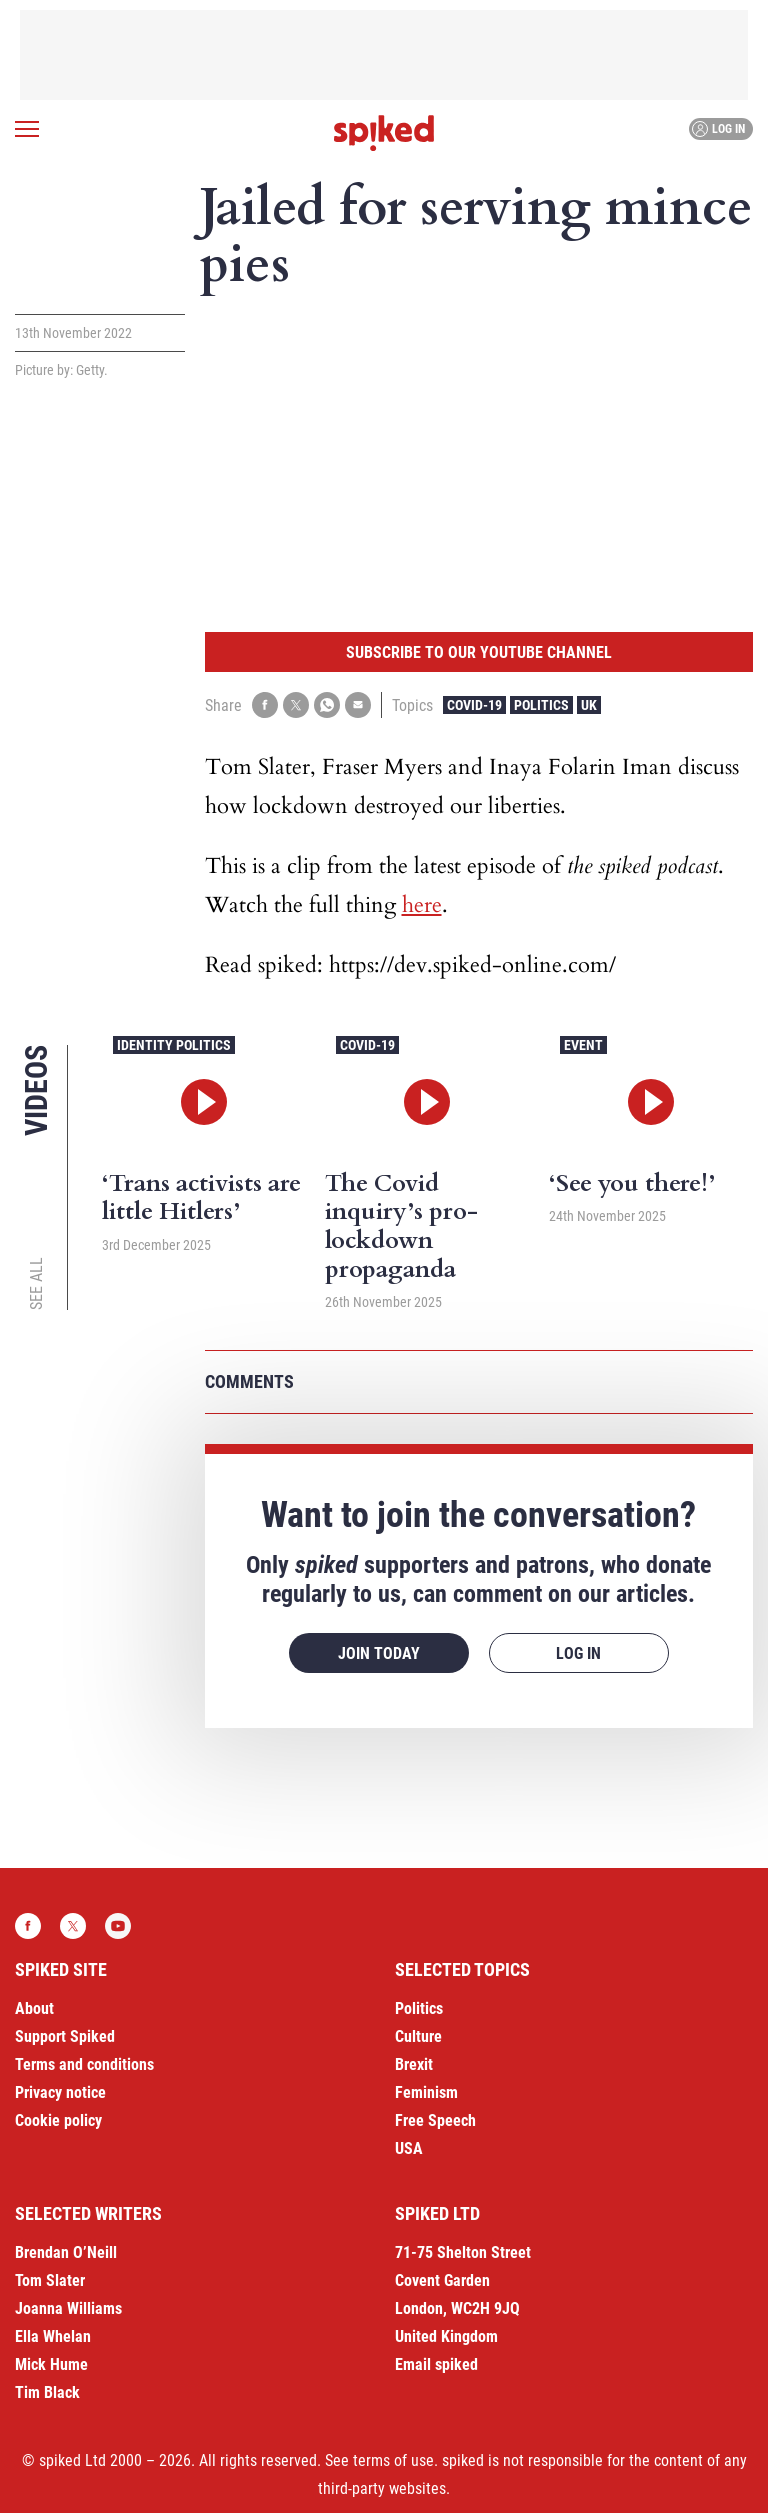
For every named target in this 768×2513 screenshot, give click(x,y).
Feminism (426, 2092)
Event (583, 1045)
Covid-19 (474, 705)
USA (409, 2148)
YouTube (118, 1926)
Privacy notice (60, 2092)
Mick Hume (51, 2364)
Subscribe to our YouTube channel (479, 652)
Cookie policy (58, 2120)
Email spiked (436, 2364)
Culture (418, 2036)
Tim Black (47, 2392)
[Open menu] (27, 129)
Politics (541, 705)
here (422, 905)
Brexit (414, 2064)
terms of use (393, 2460)
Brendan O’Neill (66, 2252)
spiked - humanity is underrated (384, 133)
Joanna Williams (68, 2308)
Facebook (28, 1926)
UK (589, 705)
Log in (718, 129)
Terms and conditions (84, 2064)
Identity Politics (174, 1045)
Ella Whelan (53, 2336)
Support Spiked (65, 2036)
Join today (379, 1653)
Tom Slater (50, 2280)
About (34, 2008)
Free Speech (435, 2120)
